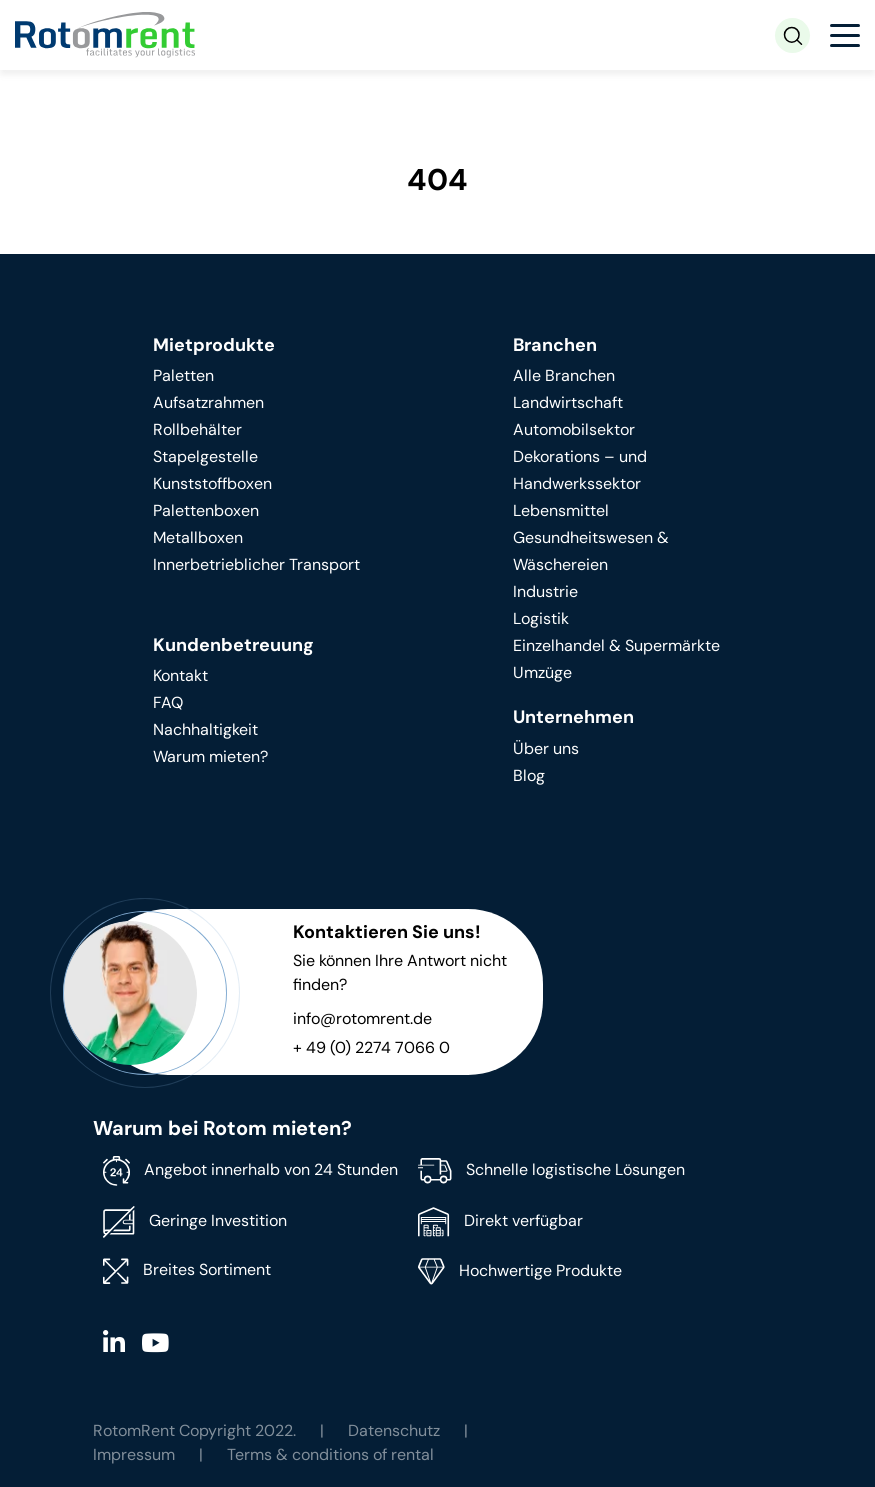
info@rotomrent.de (362, 1018)
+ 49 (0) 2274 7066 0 (371, 1047)
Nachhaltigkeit (205, 729)
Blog (529, 775)
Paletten (183, 375)
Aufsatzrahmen (208, 402)
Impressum (134, 1454)
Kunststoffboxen (212, 483)
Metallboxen (198, 537)
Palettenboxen (206, 510)
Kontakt (180, 675)
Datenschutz (394, 1430)
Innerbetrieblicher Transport (256, 564)
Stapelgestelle (205, 456)
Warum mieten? (210, 756)
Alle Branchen (564, 375)
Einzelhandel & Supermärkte (616, 645)
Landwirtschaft (568, 402)
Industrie (545, 591)
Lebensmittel (561, 510)
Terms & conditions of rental (330, 1454)
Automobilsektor (574, 429)
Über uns (546, 748)
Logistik (541, 618)
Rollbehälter (197, 429)
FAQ (168, 702)
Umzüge (542, 672)
